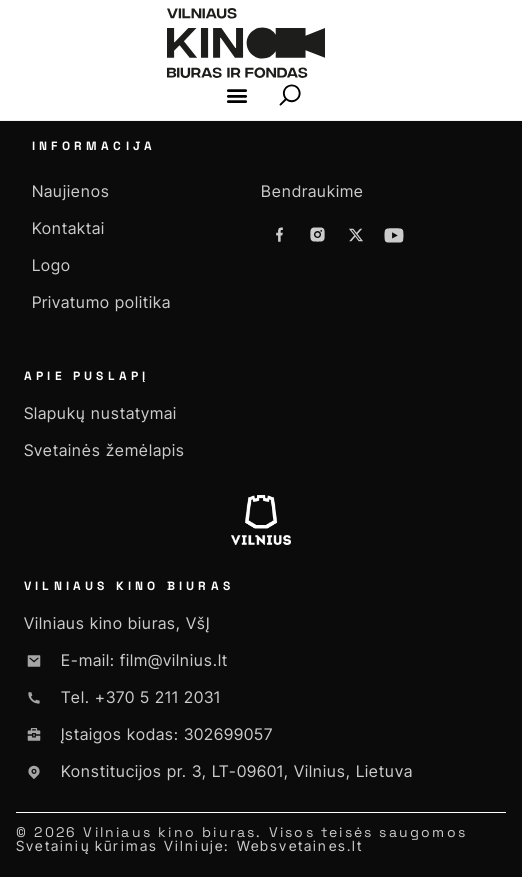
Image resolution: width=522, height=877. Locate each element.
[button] (237, 95)
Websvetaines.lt (300, 845)
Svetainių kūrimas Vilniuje (120, 845)
